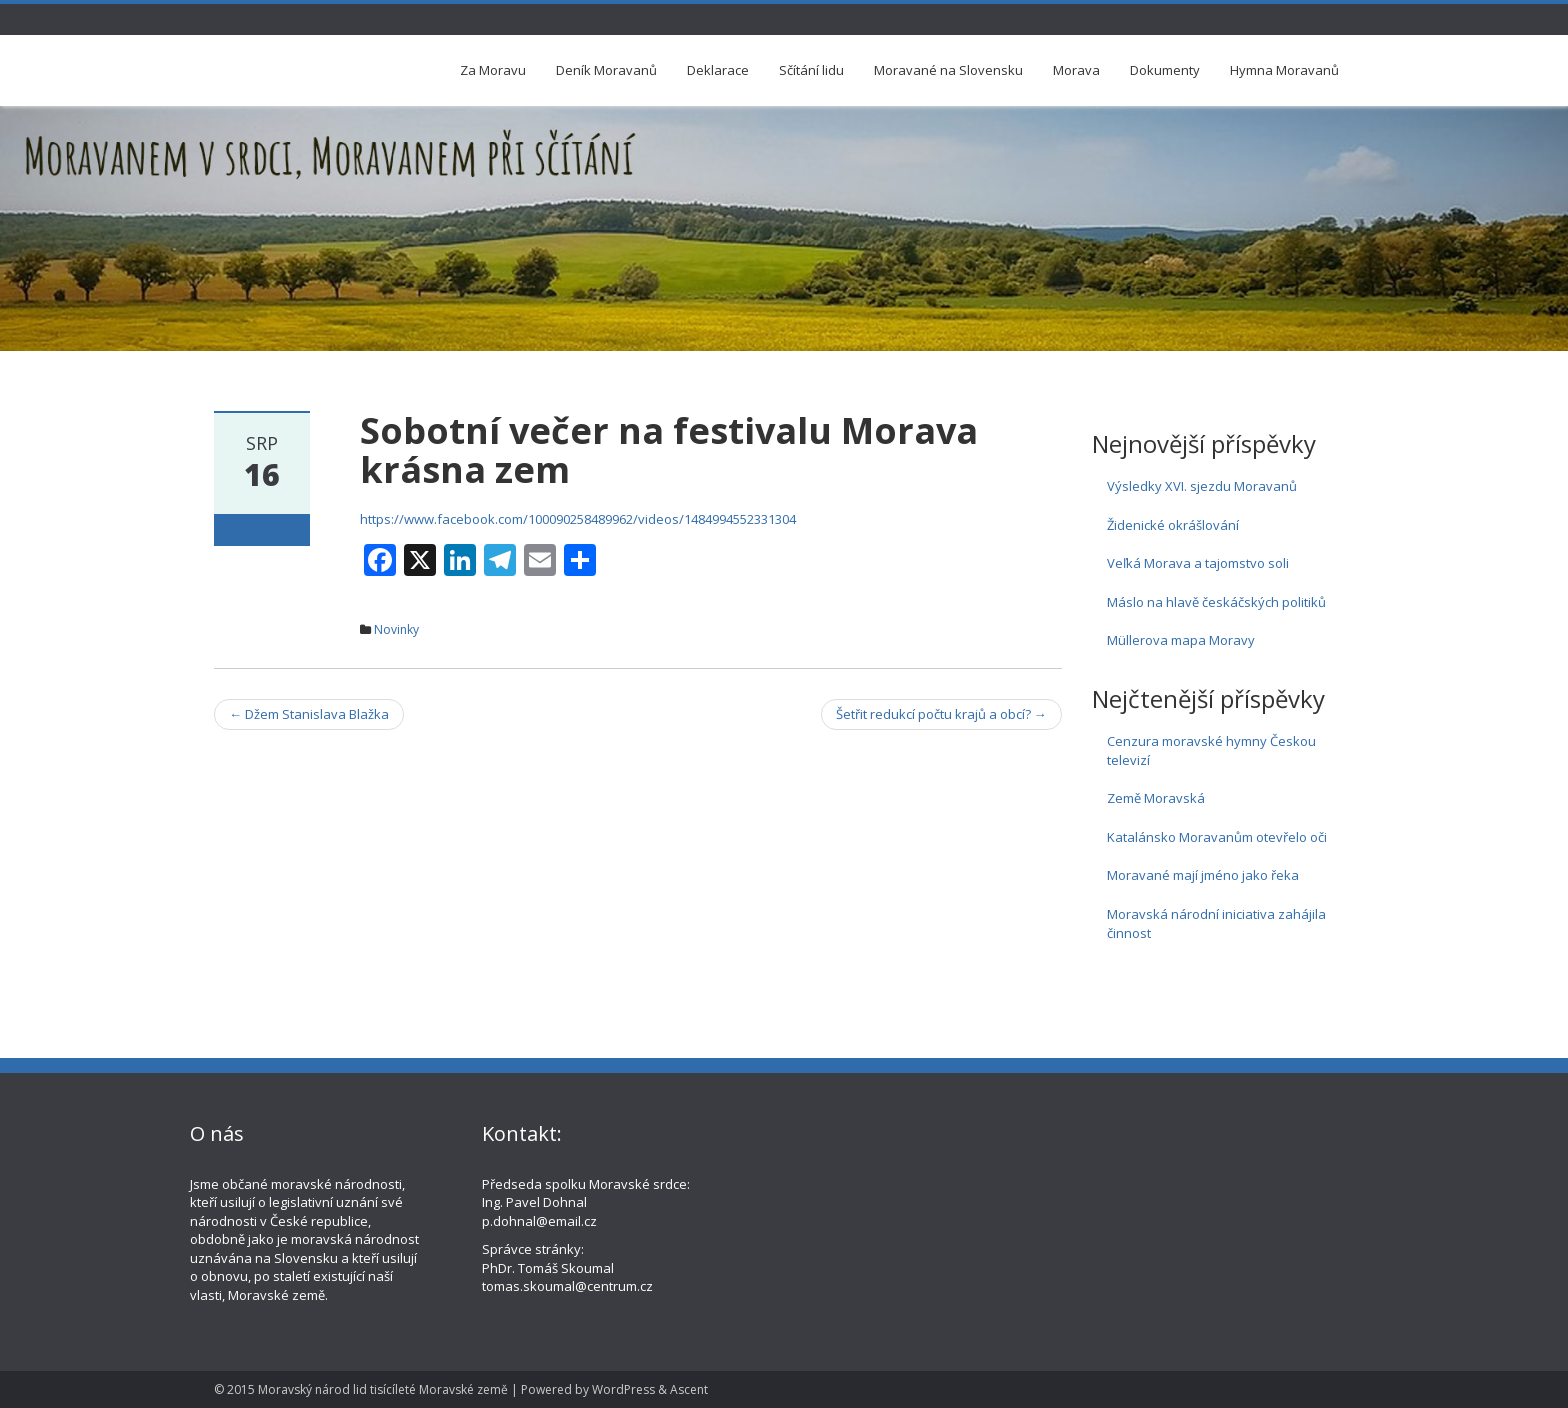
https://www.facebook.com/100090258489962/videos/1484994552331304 (578, 519)
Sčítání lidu (811, 70)
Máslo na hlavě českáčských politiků (1216, 602)
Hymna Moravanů (1284, 70)
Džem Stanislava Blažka (309, 714)
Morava (1076, 70)
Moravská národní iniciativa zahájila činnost (1216, 923)
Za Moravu (493, 70)
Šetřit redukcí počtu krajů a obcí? (941, 714)
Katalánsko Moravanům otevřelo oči (1217, 837)
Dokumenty (1165, 70)
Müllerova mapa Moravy (1181, 640)
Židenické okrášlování (1173, 525)
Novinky (396, 629)
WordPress (623, 1389)
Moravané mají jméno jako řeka (1203, 875)
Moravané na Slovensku (948, 70)
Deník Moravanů (606, 70)
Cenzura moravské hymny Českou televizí (1211, 750)
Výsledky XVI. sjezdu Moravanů (1202, 486)
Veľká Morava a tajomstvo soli (1198, 563)
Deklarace (718, 70)
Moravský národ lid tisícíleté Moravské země (383, 1389)
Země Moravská (1156, 798)
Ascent (689, 1389)
